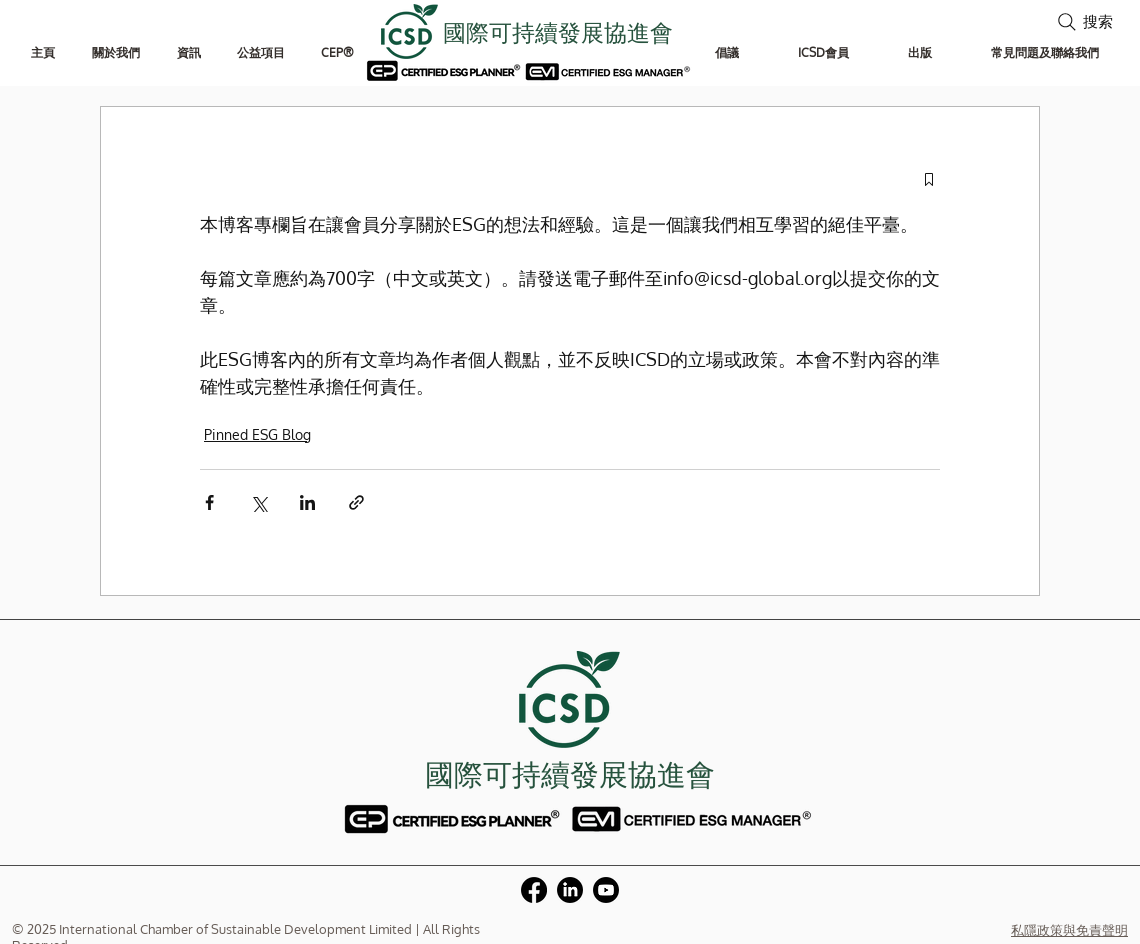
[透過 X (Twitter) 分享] (258, 502)
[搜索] (1083, 21)
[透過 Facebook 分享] (209, 502)
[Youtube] (606, 890)
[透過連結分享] (356, 502)
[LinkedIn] (570, 890)
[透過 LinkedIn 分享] (307, 502)
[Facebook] (534, 890)
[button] (115, 52)
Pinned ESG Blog (257, 434)
